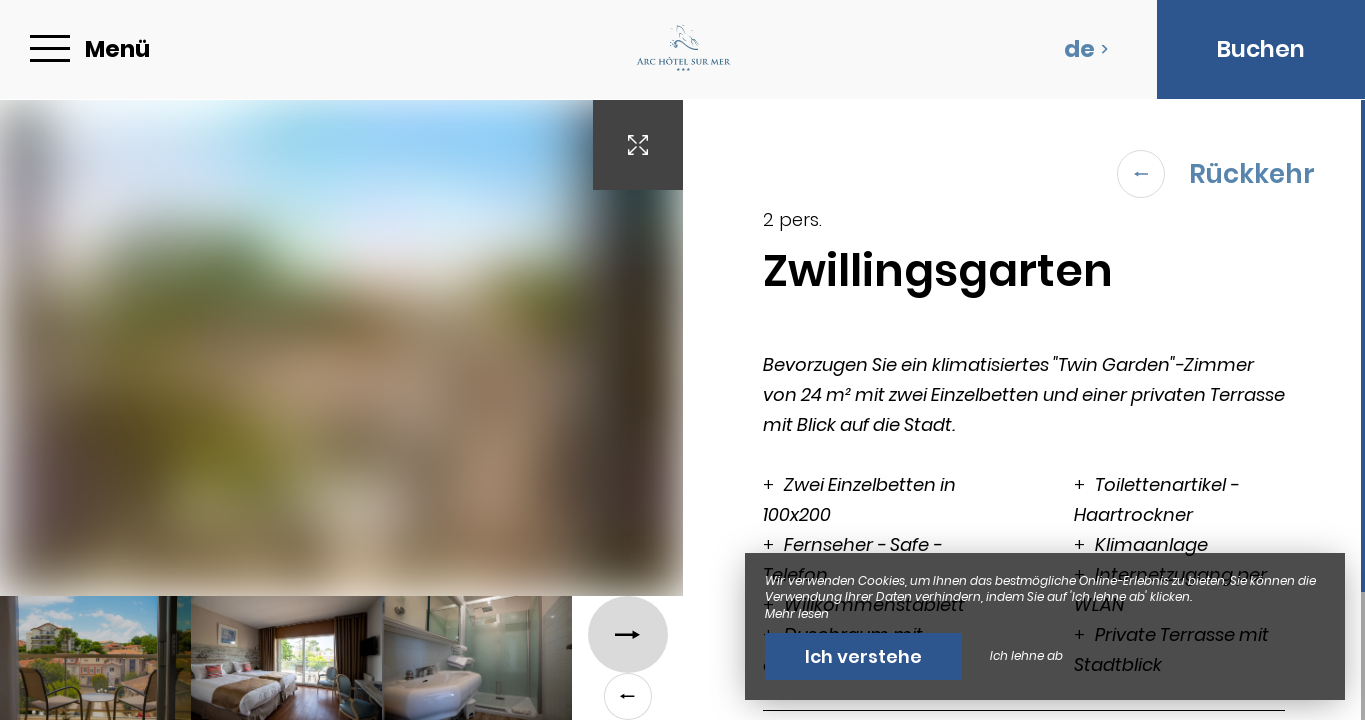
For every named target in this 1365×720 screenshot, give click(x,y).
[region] (1024, 410)
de (1086, 49)
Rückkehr (1216, 174)
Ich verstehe (863, 656)
